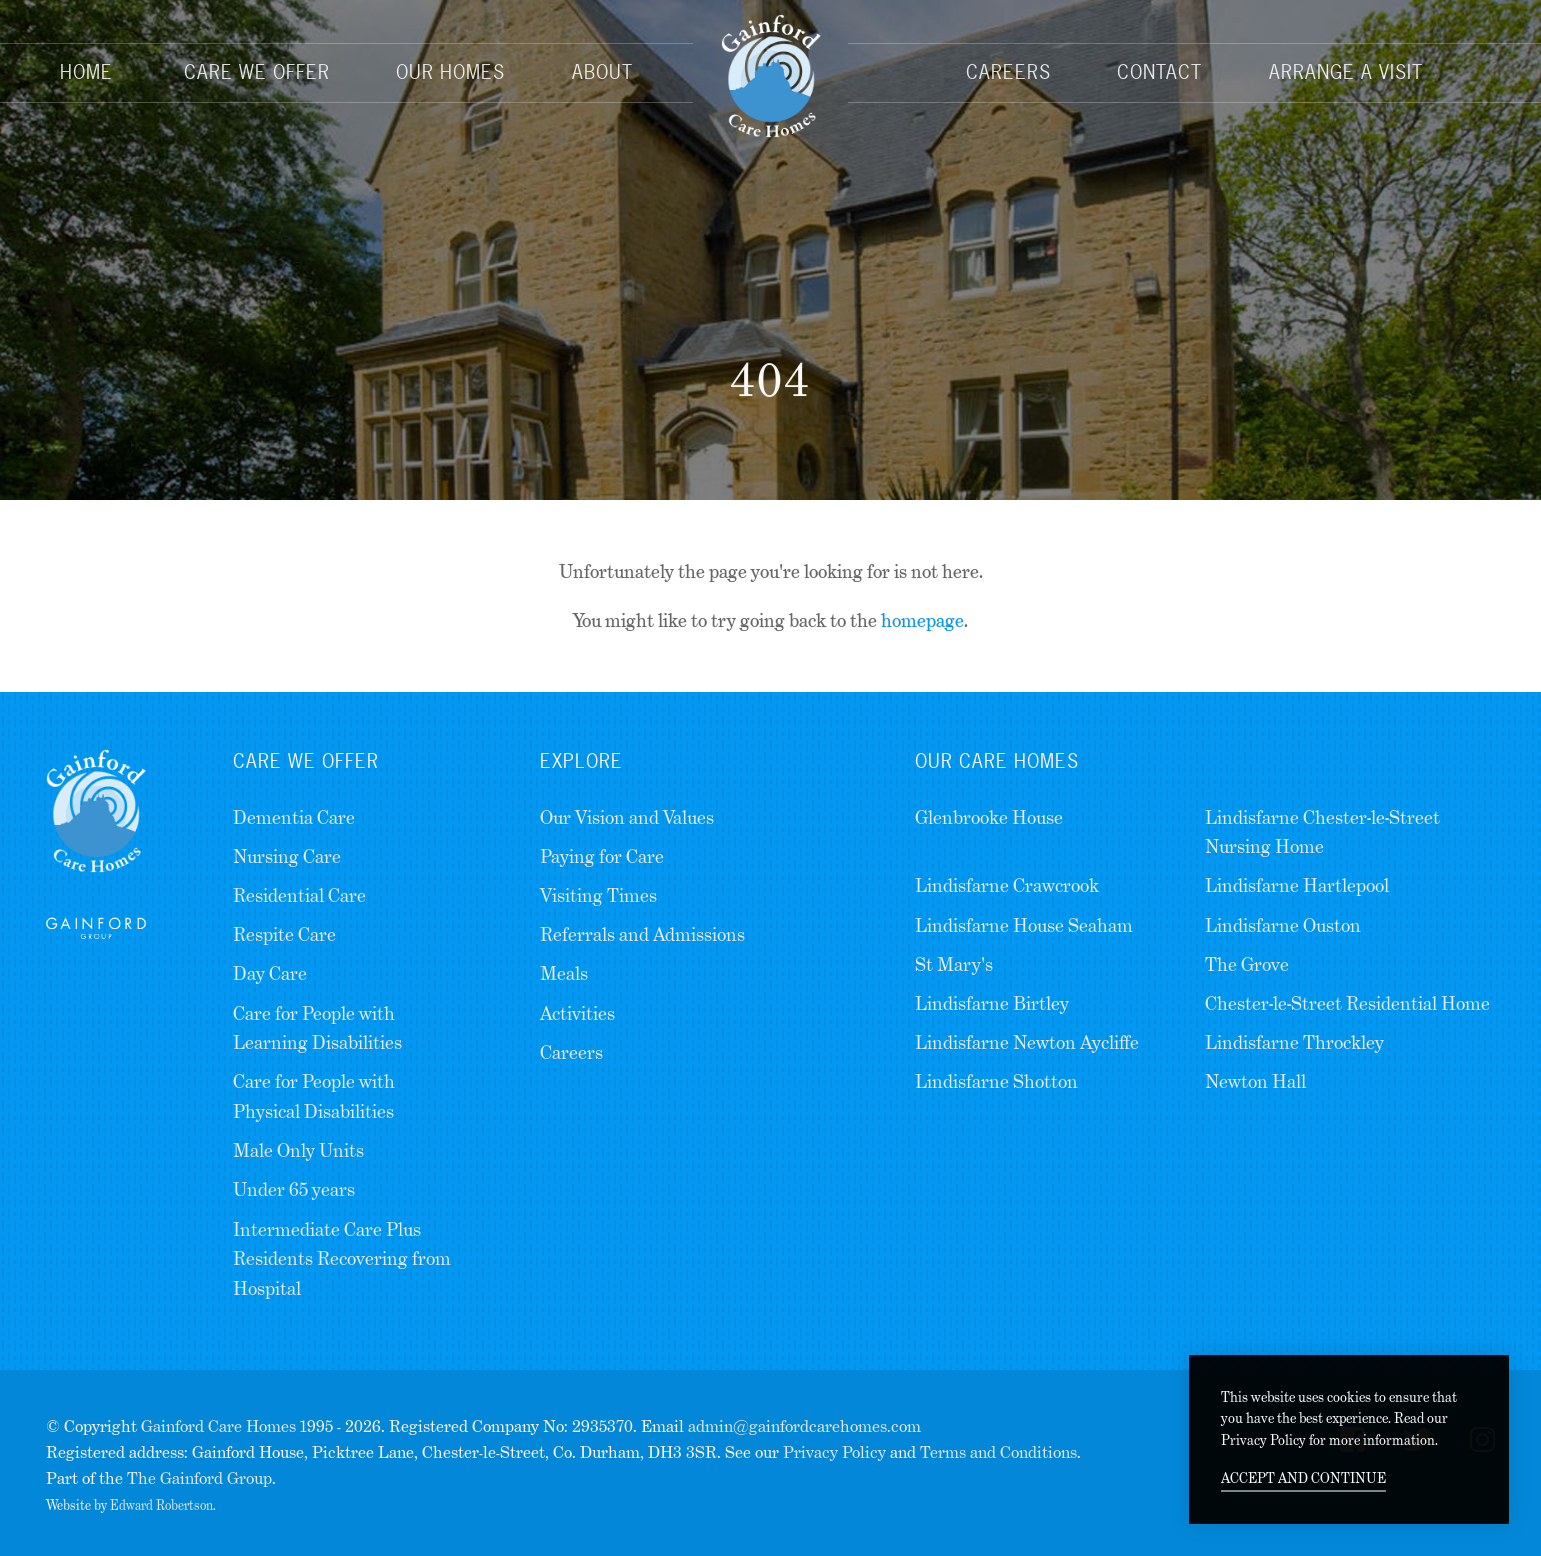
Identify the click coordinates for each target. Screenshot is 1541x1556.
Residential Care (299, 895)
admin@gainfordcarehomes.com (804, 1426)
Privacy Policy (834, 1452)
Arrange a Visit (1346, 72)
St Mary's (954, 964)
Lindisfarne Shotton (996, 1081)
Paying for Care (602, 856)
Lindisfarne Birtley (992, 1003)
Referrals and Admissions (642, 934)
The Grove (1247, 964)
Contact (1159, 72)
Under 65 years (294, 1189)
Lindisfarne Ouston (1283, 925)
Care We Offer (257, 72)
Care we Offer (306, 761)
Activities (577, 1013)
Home (86, 72)
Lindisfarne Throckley (1294, 1042)
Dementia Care (294, 817)
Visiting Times (598, 895)
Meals (564, 973)
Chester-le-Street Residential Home (1347, 1003)
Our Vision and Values (627, 817)
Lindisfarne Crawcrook (1007, 885)
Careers (1008, 72)
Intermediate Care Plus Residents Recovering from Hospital (342, 1259)
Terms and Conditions (998, 1452)
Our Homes (450, 72)
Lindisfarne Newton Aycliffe (1027, 1042)
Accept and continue (1303, 1478)
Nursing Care (287, 856)
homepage (922, 620)
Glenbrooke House (989, 817)
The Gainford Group (199, 1478)
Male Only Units (298, 1150)
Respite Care (284, 934)
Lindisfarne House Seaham (1024, 925)
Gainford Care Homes (218, 1426)
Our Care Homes (997, 761)
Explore (581, 761)
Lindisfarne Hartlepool (1297, 885)
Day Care (270, 973)
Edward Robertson (161, 1505)
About (602, 72)
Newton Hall (1255, 1081)
